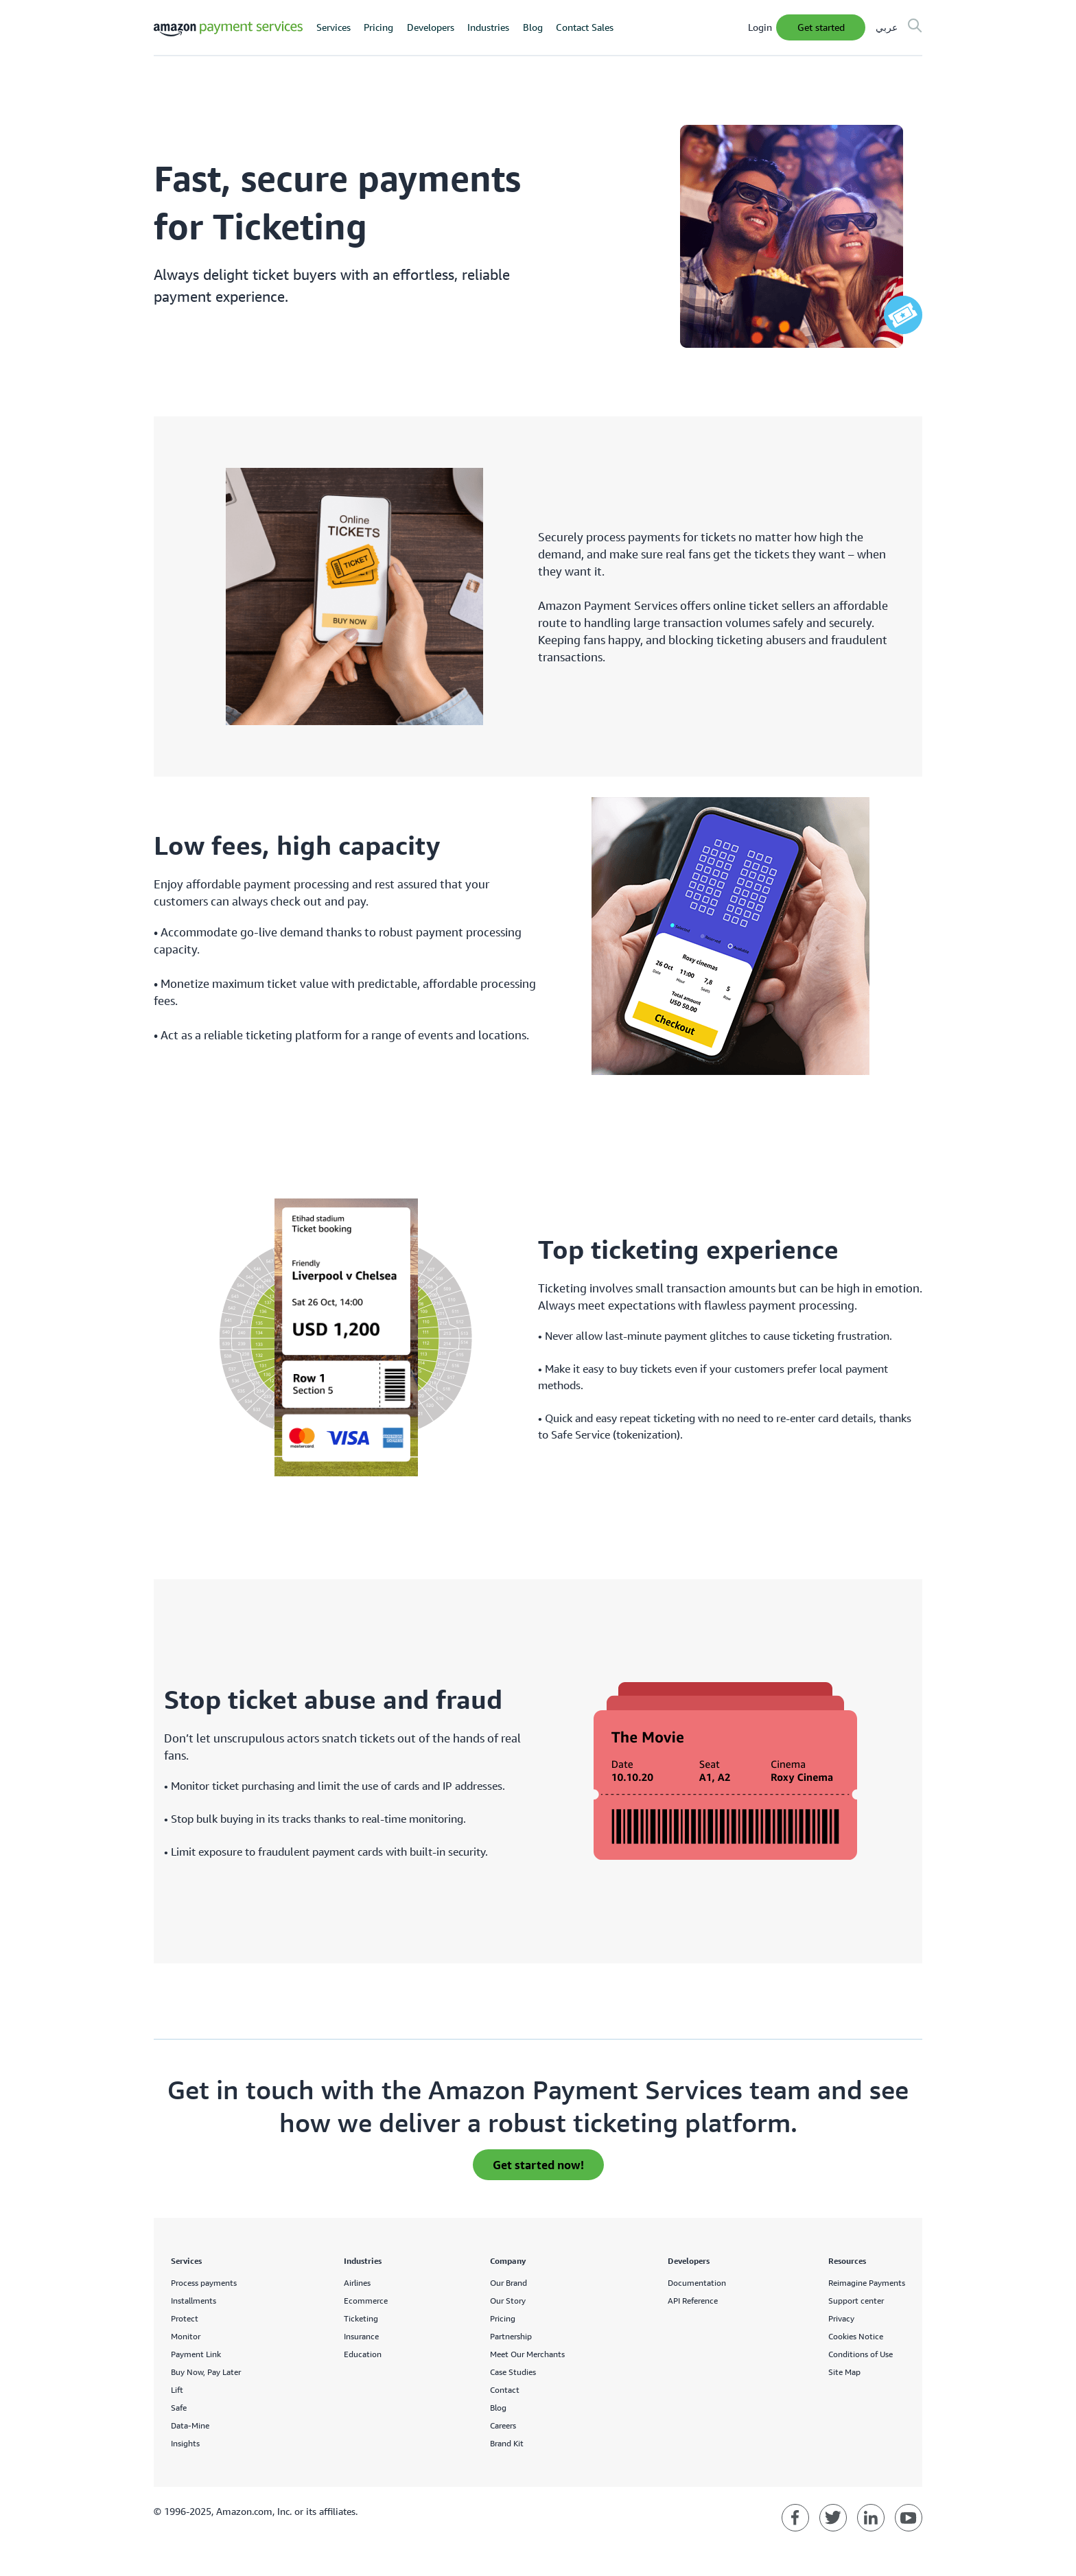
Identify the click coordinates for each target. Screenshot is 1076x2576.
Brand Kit (507, 2443)
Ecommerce (366, 2300)
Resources (847, 2261)
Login (760, 27)
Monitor (185, 2336)
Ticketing (361, 2318)
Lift (177, 2390)
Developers (430, 27)
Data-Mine (190, 2425)
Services (333, 27)
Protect (184, 2318)
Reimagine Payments (866, 2283)
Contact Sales (584, 27)
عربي (887, 27)
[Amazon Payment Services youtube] (908, 2517)
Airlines (357, 2283)
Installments (193, 2300)
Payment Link (196, 2354)
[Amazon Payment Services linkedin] (871, 2517)
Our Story (508, 2300)
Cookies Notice (855, 2336)
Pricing (378, 27)
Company (508, 2261)
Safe (179, 2407)
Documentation (697, 2283)
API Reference (693, 2300)
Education (363, 2354)
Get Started (821, 27)
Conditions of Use (860, 2354)
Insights (185, 2443)
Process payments (204, 2283)
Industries (488, 27)
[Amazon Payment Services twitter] (833, 2517)
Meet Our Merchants (527, 2354)
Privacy (841, 2318)
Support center (856, 2300)
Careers (503, 2425)
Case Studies (513, 2372)
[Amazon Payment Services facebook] (795, 2517)
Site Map (844, 2372)
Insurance (361, 2336)
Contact (504, 2390)
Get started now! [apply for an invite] (538, 2165)
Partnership (511, 2336)
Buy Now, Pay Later (206, 2372)
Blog (533, 27)
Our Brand (508, 2283)
